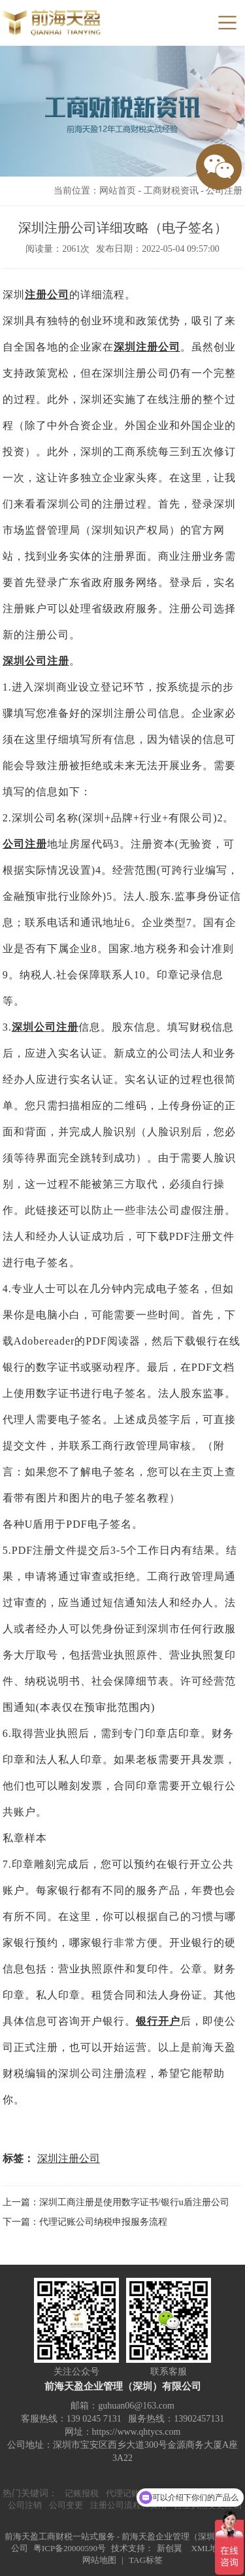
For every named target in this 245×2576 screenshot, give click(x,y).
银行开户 (158, 2021)
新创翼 (169, 2548)
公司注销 (25, 2505)
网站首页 (117, 191)
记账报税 (82, 2493)
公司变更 (66, 2505)
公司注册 (224, 191)
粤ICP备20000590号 (69, 2548)
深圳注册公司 (147, 346)
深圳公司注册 (36, 660)
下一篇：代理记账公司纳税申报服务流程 (85, 2222)
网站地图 (99, 2560)
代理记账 (123, 2493)
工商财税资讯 (171, 191)
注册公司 (47, 294)
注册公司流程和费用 (128, 2505)
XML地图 (209, 2548)
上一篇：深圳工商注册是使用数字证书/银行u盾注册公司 (116, 2202)
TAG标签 (146, 2560)
